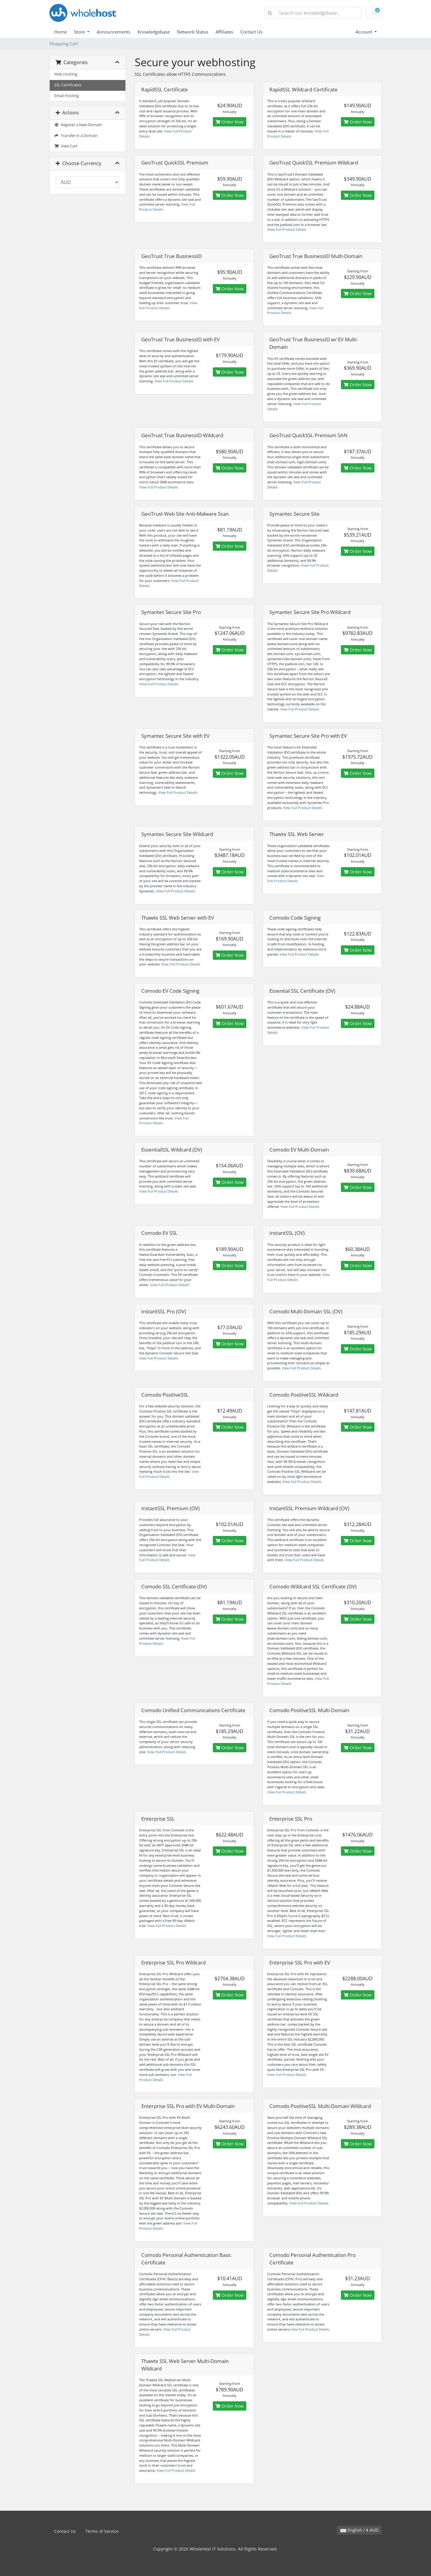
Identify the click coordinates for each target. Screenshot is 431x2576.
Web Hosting (65, 74)
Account (364, 32)
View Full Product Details (286, 229)
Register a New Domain (78, 124)
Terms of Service (102, 2531)
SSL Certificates (67, 84)
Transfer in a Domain (76, 135)
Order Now (230, 122)
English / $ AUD (359, 2530)
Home (60, 32)
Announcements (113, 32)
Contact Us (251, 32)
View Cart (66, 146)
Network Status (192, 32)
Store (80, 32)
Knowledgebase (153, 32)
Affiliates (224, 32)
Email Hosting (66, 95)
